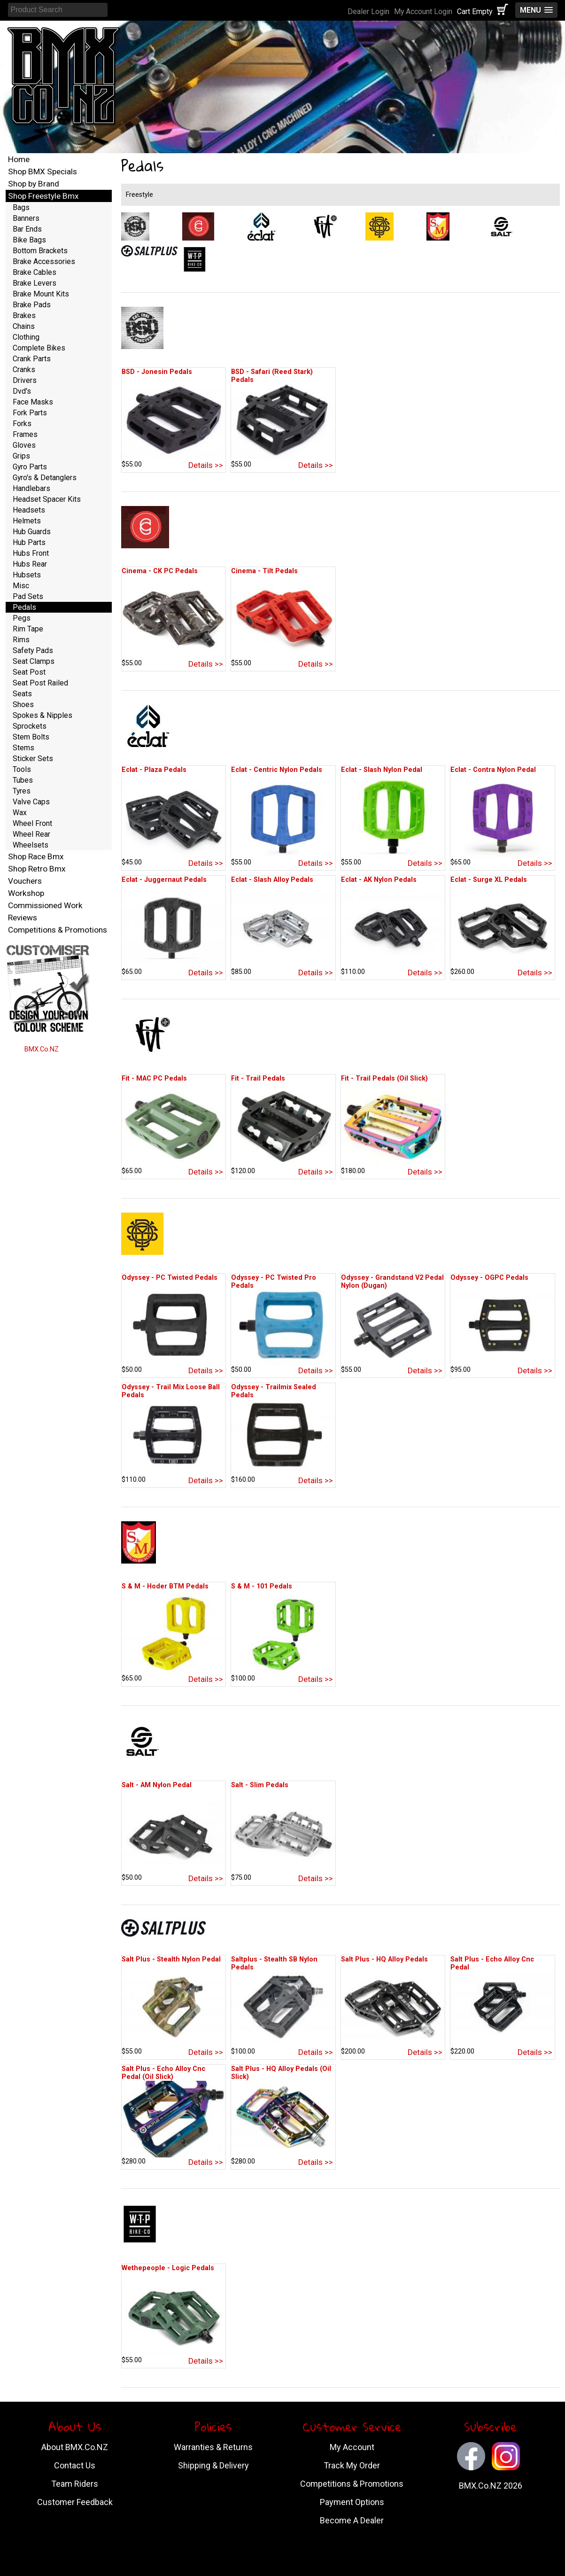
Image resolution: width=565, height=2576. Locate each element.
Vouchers (25, 881)
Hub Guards (32, 531)
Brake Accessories (44, 261)
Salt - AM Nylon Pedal (157, 1785)
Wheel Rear (31, 834)
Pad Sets (28, 596)
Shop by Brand (33, 183)
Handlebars (31, 488)
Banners (26, 218)
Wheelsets (30, 845)
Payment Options (352, 2502)
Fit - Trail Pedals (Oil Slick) (384, 1078)
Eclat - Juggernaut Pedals (164, 880)
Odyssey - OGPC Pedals (489, 1278)
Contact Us (74, 2465)
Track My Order (352, 2465)
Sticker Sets (33, 758)
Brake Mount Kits (41, 293)
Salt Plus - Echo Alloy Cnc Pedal (492, 1963)
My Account (352, 2447)
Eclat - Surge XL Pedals (488, 880)
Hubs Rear (30, 564)
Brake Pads (32, 304)
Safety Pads (33, 650)
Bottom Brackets (40, 250)
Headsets (29, 510)
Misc (21, 585)
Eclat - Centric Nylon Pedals (276, 770)
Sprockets (29, 726)
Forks (22, 423)
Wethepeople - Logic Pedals (168, 2268)
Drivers (25, 380)
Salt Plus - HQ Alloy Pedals (384, 1959)
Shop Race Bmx (36, 856)
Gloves (24, 445)
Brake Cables (34, 272)
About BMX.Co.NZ (74, 2447)
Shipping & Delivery (213, 2465)
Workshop (26, 893)
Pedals (24, 607)
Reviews (22, 917)
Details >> (205, 465)
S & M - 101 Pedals (261, 1586)
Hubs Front (31, 553)
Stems (23, 747)
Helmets (27, 520)
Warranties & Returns (213, 2447)
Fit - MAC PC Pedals (154, 1078)
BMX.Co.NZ (41, 1049)
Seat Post (29, 672)
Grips (21, 455)
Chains (24, 326)
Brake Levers (34, 283)
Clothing (26, 337)
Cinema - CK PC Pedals (160, 571)
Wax (20, 812)
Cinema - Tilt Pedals (264, 571)
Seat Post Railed (40, 682)
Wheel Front (32, 823)
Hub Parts (29, 542)
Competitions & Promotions (57, 929)
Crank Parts (32, 358)
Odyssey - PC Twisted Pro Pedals (273, 1282)
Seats (22, 693)
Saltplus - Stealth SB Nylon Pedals (274, 1963)
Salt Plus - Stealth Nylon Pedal (171, 1959)
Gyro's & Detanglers (45, 477)
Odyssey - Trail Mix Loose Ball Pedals (171, 1391)
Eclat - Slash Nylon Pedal (381, 770)
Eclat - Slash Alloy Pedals (272, 880)
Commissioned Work (45, 905)
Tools (22, 769)
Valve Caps (31, 801)
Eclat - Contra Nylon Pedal (493, 770)
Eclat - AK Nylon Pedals (379, 880)
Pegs (22, 618)
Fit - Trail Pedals (258, 1078)
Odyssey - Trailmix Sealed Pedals (273, 1391)
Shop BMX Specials (42, 171)
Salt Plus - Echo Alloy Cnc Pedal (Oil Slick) (163, 2073)
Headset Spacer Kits (47, 499)
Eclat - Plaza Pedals (154, 770)
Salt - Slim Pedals (259, 1785)
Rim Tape (28, 628)
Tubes (23, 780)
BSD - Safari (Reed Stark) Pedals (272, 376)
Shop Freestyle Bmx (43, 196)
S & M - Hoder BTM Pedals (165, 1586)
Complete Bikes (39, 347)
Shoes (23, 704)
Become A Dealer (352, 2520)
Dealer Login (368, 11)
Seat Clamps (33, 661)
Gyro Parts (30, 466)
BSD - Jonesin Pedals (157, 372)
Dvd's (22, 391)
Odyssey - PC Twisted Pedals (169, 1278)
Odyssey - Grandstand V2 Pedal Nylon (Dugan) (392, 1282)
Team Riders (74, 2484)
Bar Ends (27, 229)
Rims (21, 639)
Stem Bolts (31, 736)
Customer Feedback (75, 2502)
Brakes (24, 315)
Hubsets (27, 574)
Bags (21, 207)
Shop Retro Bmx (37, 868)
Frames (25, 434)
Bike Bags (29, 239)
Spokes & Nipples (42, 715)
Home (19, 159)
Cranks (24, 369)
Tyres (22, 790)
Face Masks (33, 401)
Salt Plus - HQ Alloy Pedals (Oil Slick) (281, 2073)
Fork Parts (30, 412)
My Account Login (423, 11)
